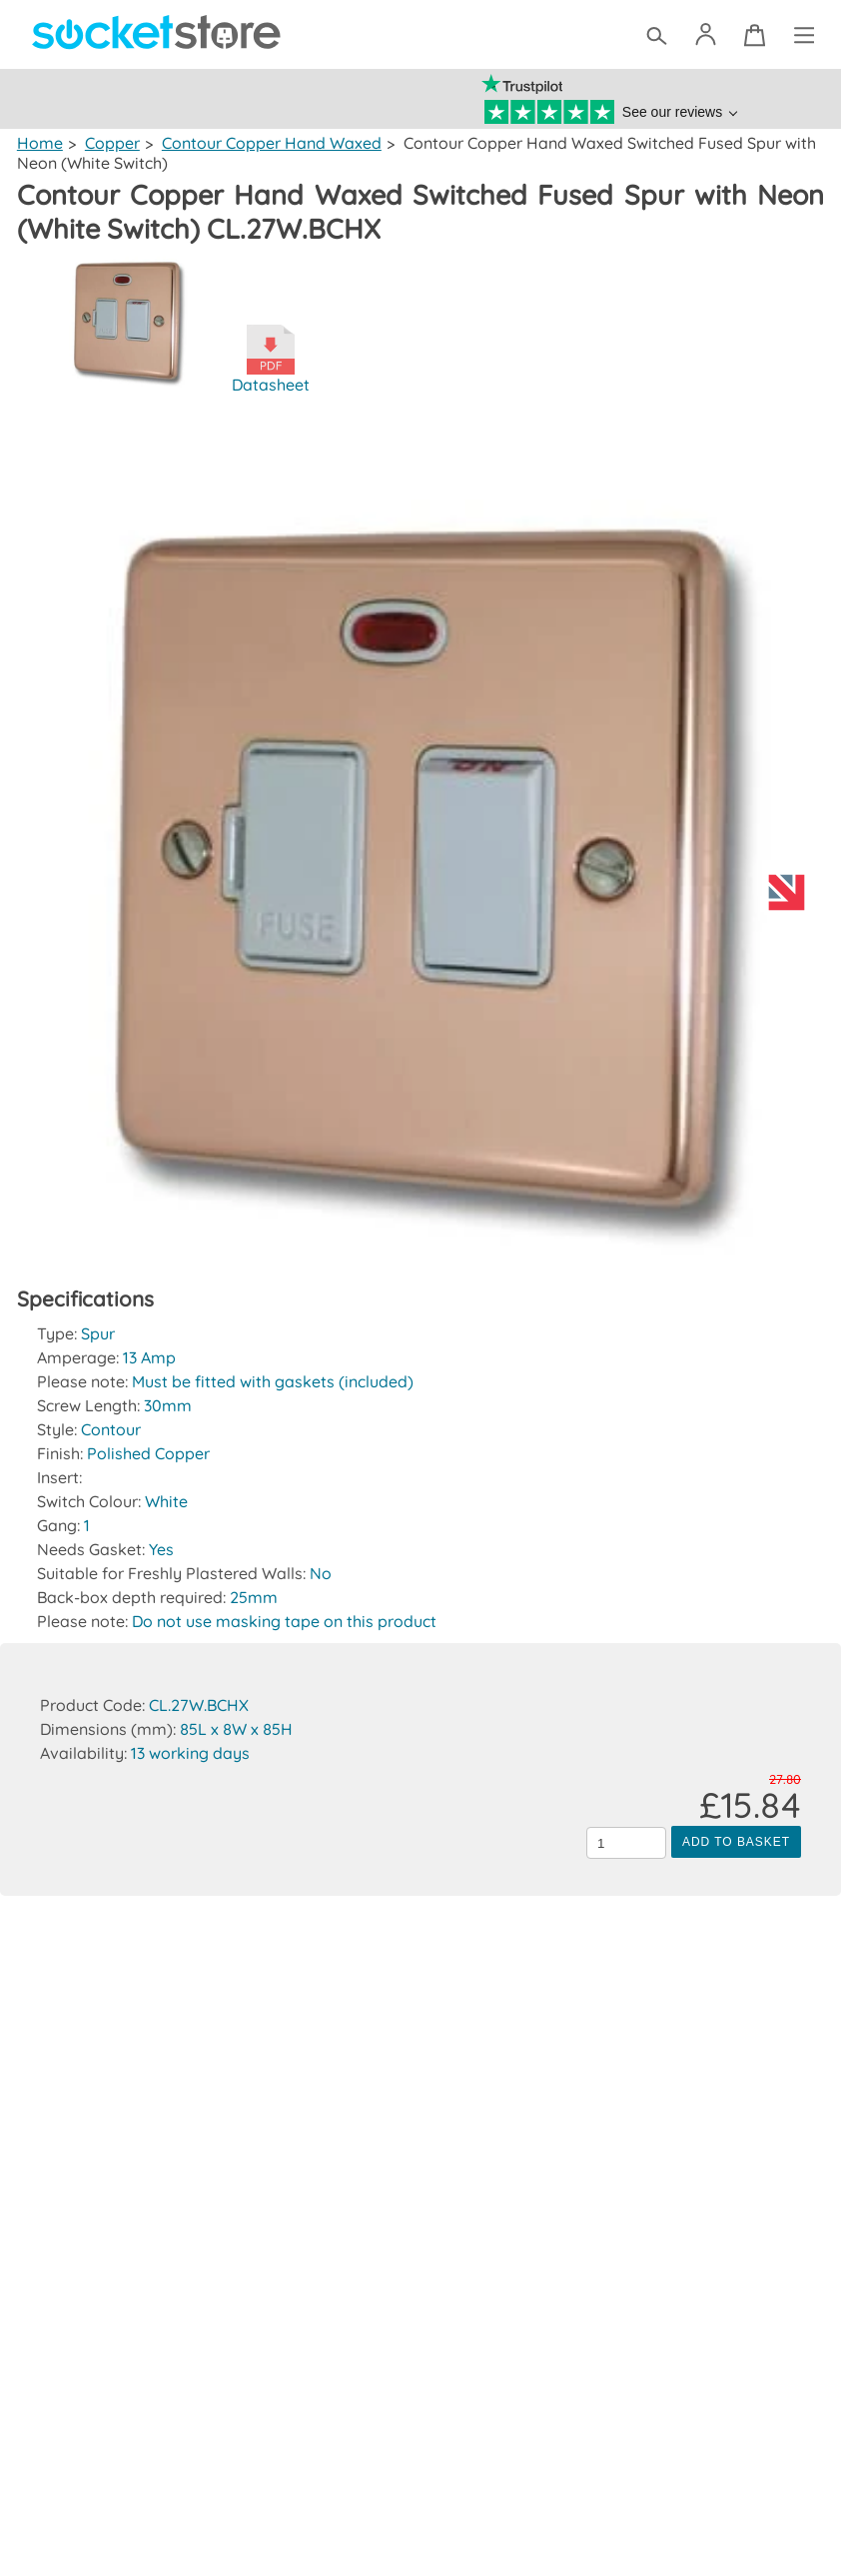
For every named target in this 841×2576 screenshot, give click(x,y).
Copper (111, 143)
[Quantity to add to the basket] (626, 1843)
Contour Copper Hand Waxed (270, 143)
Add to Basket (736, 1842)
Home (39, 143)
